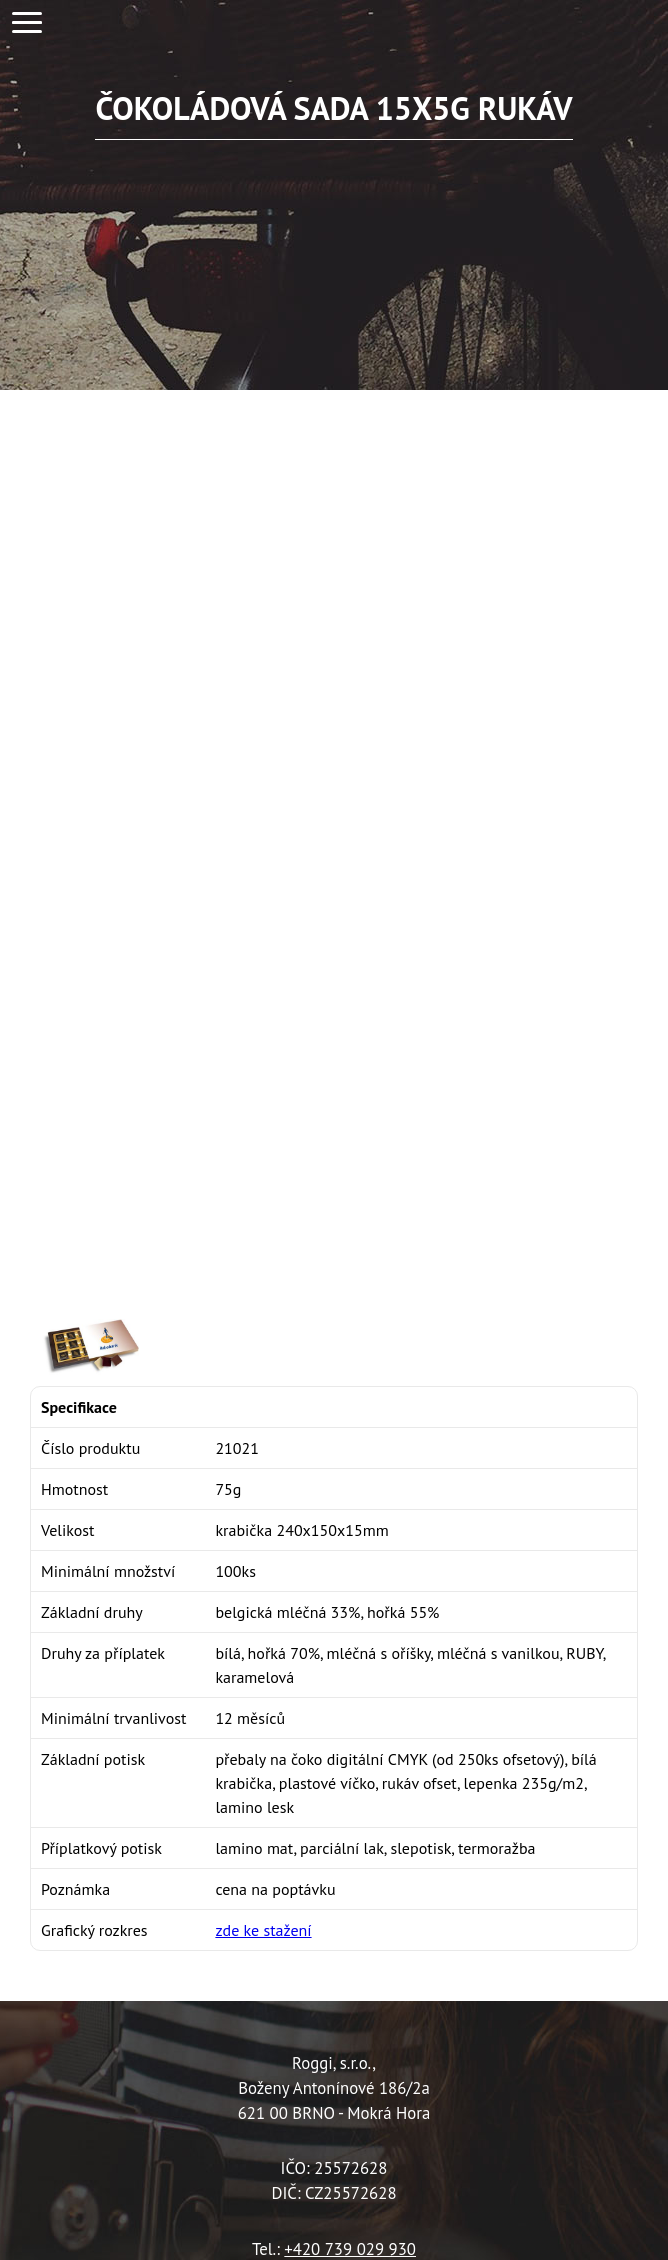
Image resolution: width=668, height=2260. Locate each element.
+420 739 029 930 (350, 2249)
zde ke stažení (263, 1930)
